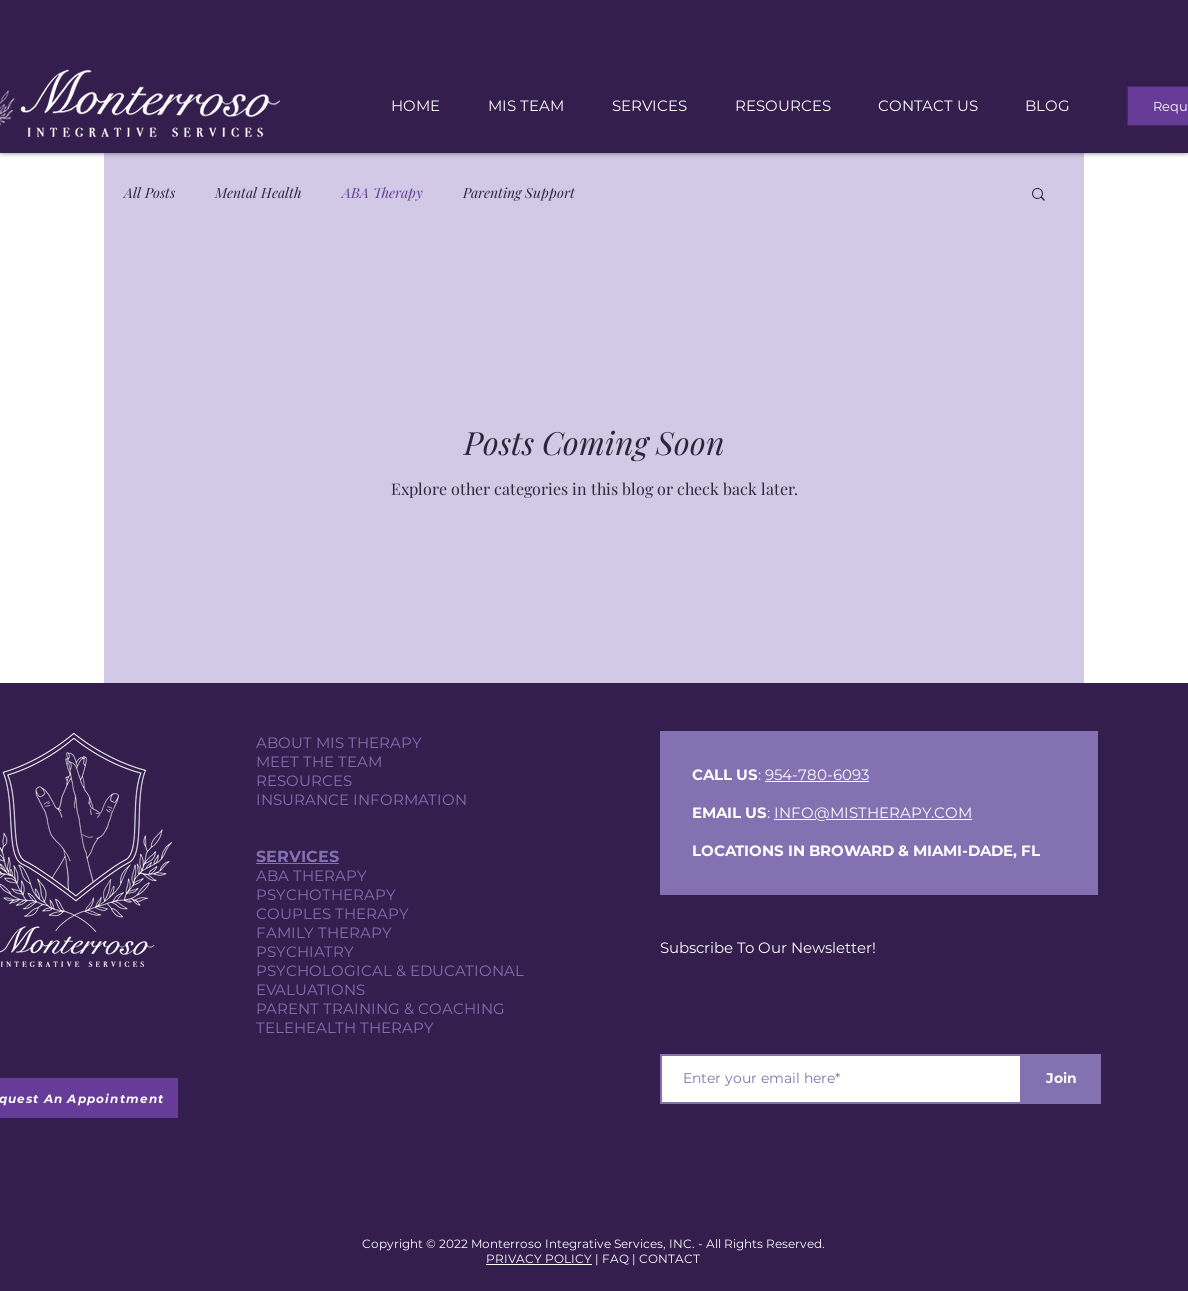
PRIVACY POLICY (539, 1258)
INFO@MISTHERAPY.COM (873, 812)
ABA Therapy (382, 192)
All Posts (149, 192)
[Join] (1061, 1079)
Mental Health (258, 192)
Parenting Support (519, 192)
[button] (1038, 195)
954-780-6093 (817, 774)
